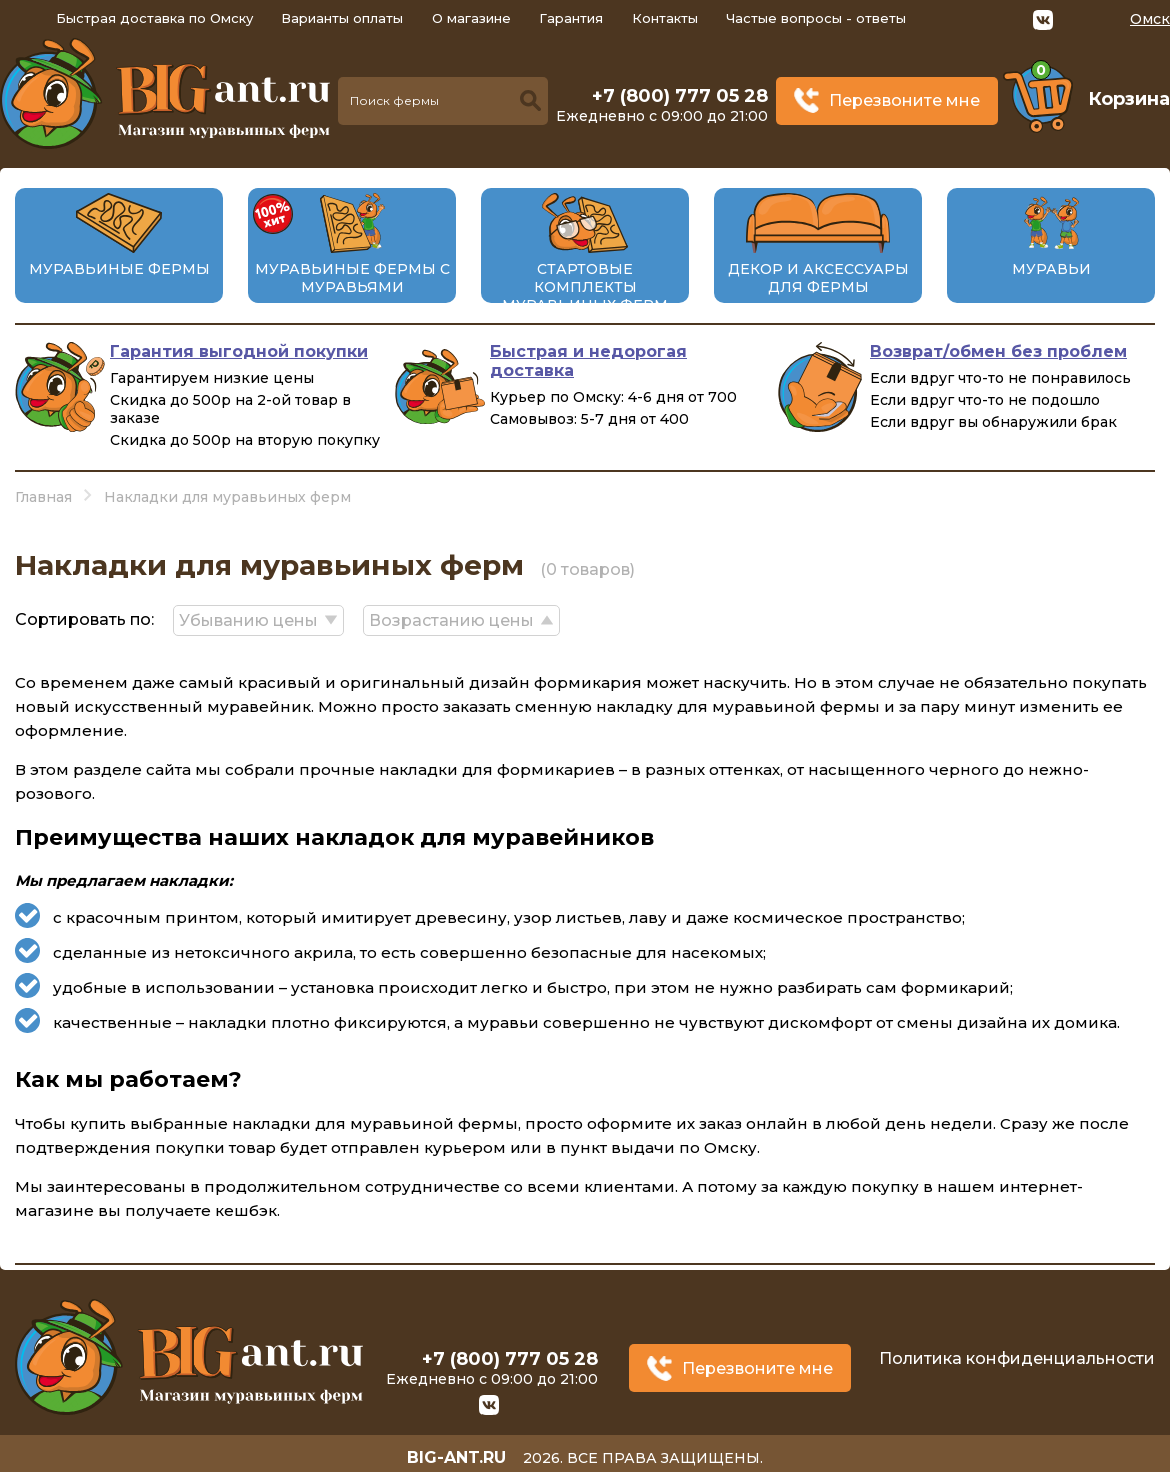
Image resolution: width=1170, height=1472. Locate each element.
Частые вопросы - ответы (816, 18)
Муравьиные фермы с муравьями (352, 278)
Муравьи (1051, 269)
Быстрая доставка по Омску (154, 18)
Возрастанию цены (453, 619)
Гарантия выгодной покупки (239, 351)
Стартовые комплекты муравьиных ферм (585, 287)
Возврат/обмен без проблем (998, 351)
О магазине (471, 18)
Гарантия (571, 18)
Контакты (665, 18)
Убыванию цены (249, 619)
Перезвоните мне (904, 100)
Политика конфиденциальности (1017, 1355)
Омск (1150, 19)
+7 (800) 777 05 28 (680, 96)
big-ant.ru (456, 1451)
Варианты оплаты (342, 18)
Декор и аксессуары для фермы (818, 278)
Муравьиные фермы (119, 269)
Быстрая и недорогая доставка (588, 361)
